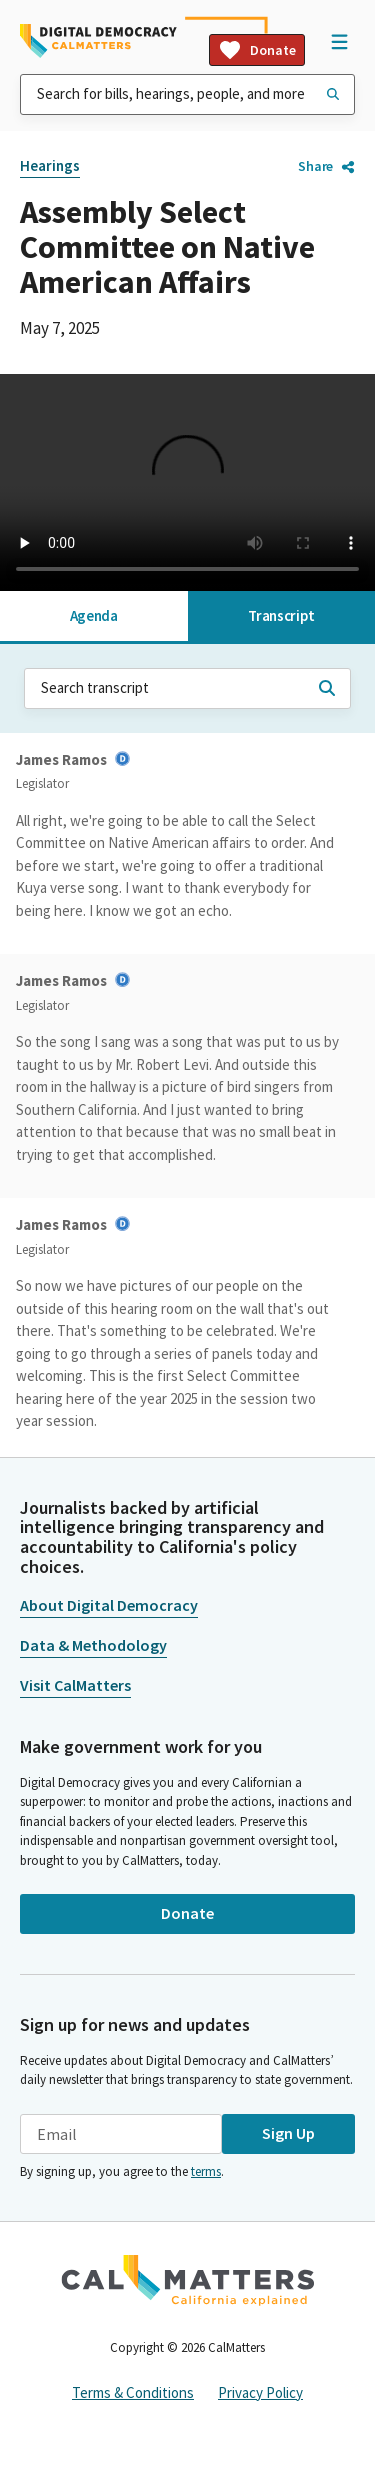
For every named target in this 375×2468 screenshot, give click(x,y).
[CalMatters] (188, 2280)
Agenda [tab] (94, 615)
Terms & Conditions (133, 2392)
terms (206, 2171)
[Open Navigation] (339, 41)
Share (326, 166)
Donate (257, 50)
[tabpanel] (187, 1038)
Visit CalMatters (75, 1685)
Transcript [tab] (281, 615)
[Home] (98, 41)
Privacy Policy (260, 2392)
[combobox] (187, 94)
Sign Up (288, 2133)
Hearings (50, 165)
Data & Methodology (93, 1645)
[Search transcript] (327, 688)
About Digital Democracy (109, 1605)
